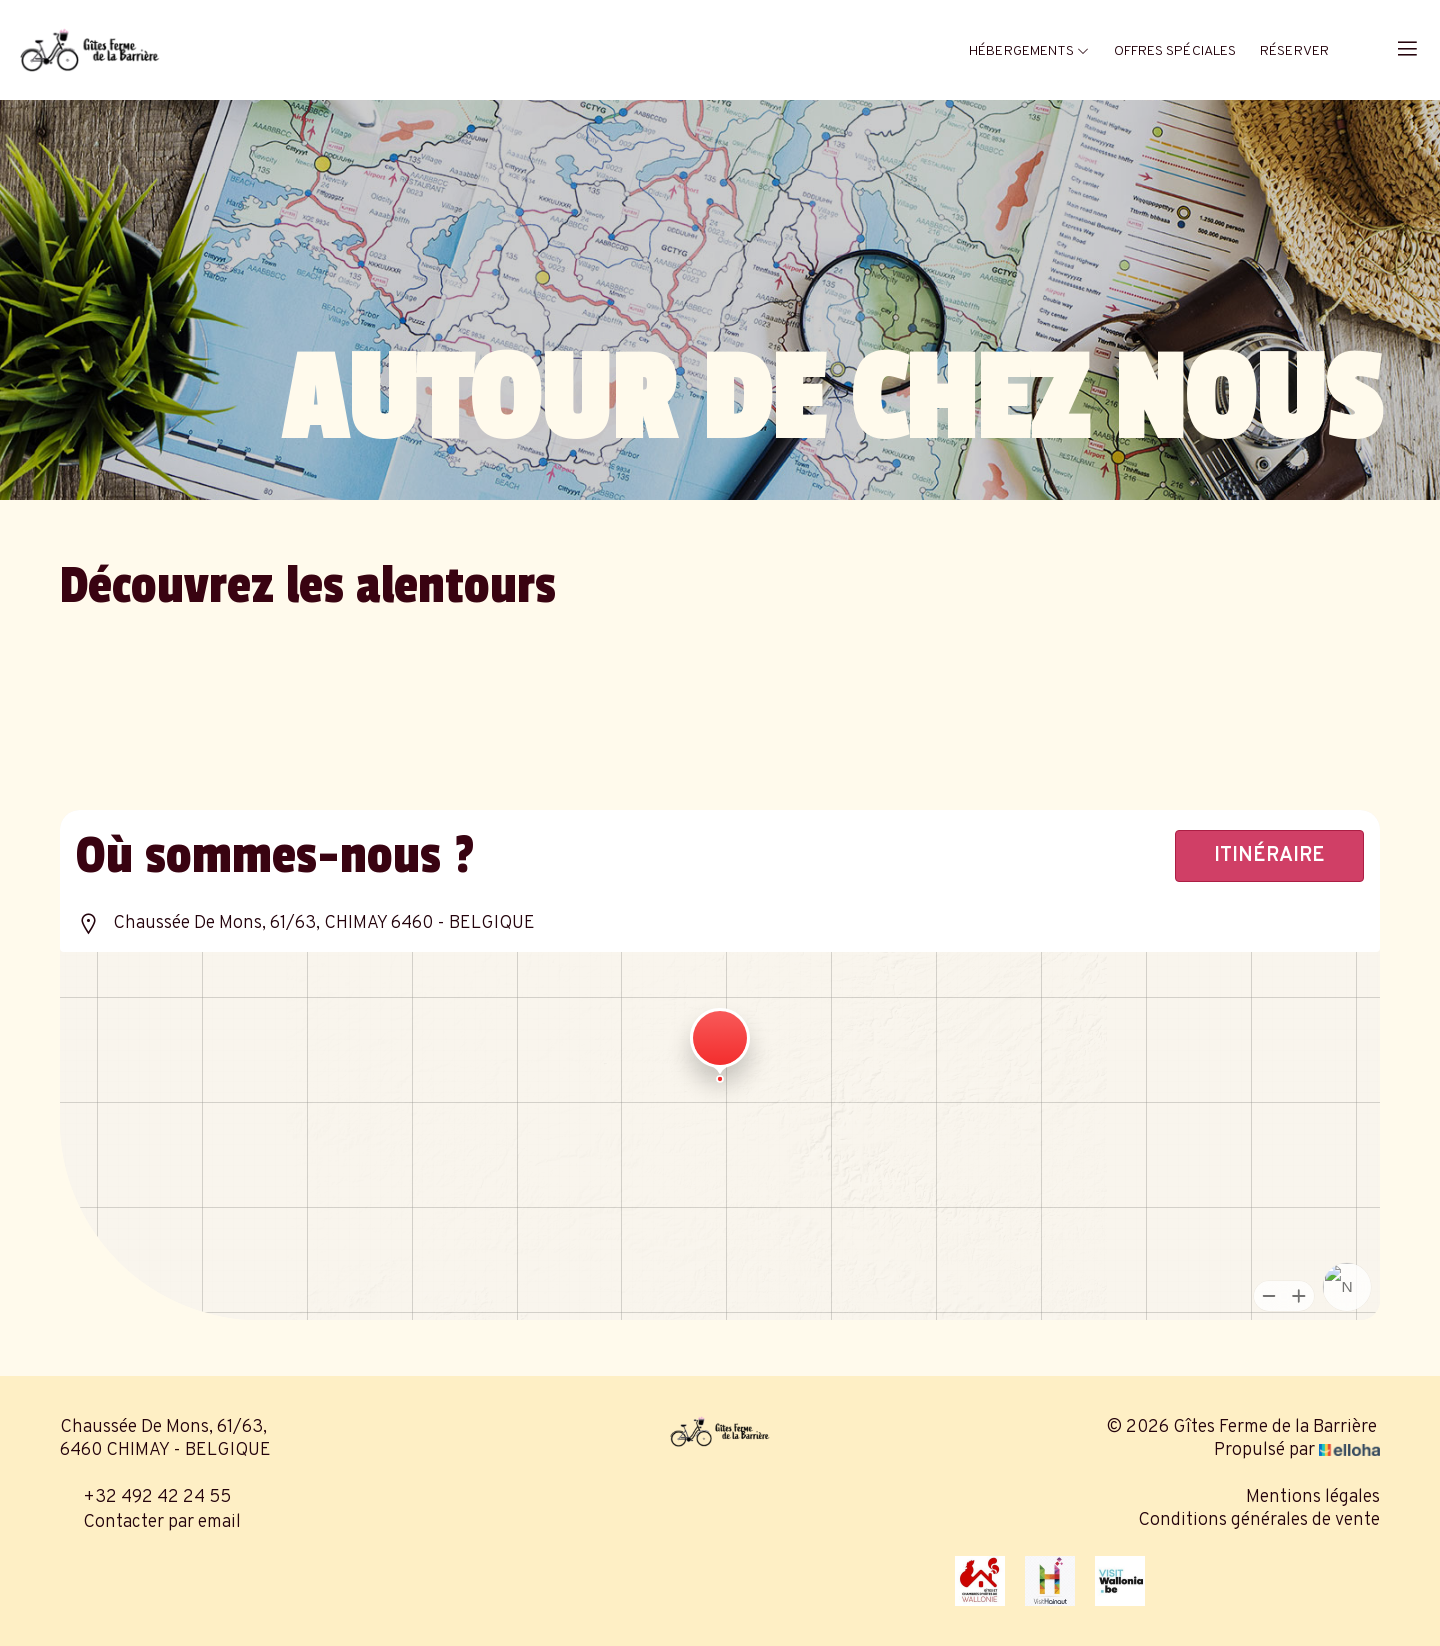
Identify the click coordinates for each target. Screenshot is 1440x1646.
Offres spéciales (1175, 51)
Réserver (1294, 51)
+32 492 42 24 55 (145, 1497)
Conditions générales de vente (1259, 1520)
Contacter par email (150, 1522)
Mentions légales (1313, 1497)
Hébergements (1029, 51)
